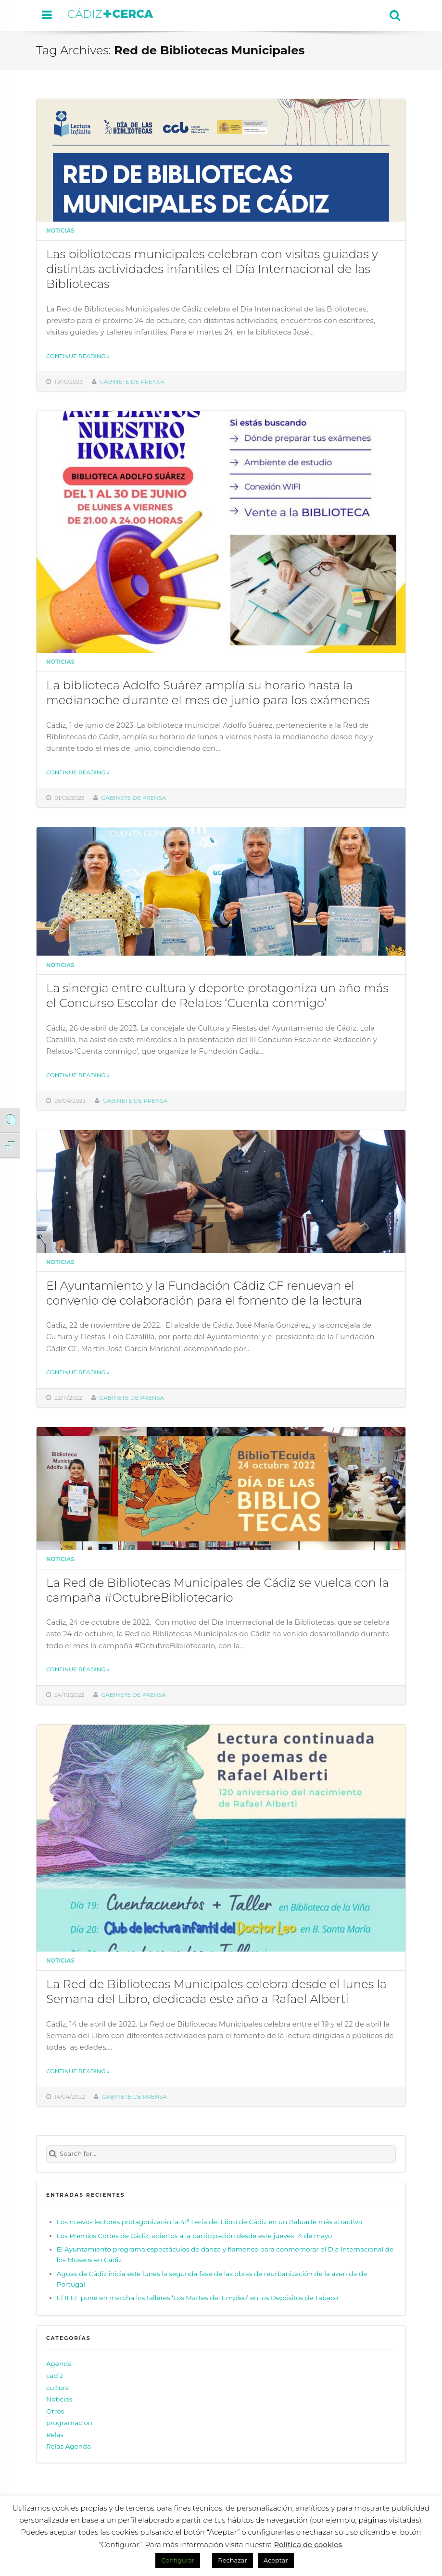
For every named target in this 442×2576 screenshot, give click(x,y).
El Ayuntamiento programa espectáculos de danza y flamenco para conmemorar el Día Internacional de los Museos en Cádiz (225, 2254)
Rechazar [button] (232, 2560)
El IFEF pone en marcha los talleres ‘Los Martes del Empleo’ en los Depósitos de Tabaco (197, 2298)
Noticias (60, 230)
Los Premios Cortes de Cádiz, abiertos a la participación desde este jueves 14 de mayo (194, 2236)
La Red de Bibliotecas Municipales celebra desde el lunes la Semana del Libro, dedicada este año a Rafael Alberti (216, 1991)
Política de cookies (308, 2544)
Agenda (59, 2363)
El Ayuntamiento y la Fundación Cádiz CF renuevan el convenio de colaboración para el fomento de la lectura (204, 1292)
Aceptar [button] (276, 2560)
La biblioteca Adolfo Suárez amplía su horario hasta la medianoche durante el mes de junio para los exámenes (207, 692)
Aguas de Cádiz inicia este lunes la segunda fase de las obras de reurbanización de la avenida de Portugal (212, 2279)
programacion (69, 2423)
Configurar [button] (177, 2560)
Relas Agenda (68, 2446)
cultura (57, 2387)
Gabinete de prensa (132, 381)
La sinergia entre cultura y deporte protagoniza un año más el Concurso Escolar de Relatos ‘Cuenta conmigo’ (217, 995)
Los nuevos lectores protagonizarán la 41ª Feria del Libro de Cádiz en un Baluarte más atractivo (209, 2222)
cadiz (54, 2375)
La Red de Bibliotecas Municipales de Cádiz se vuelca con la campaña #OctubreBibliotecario (217, 1590)
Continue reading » (78, 356)
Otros (55, 2411)
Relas (54, 2435)
